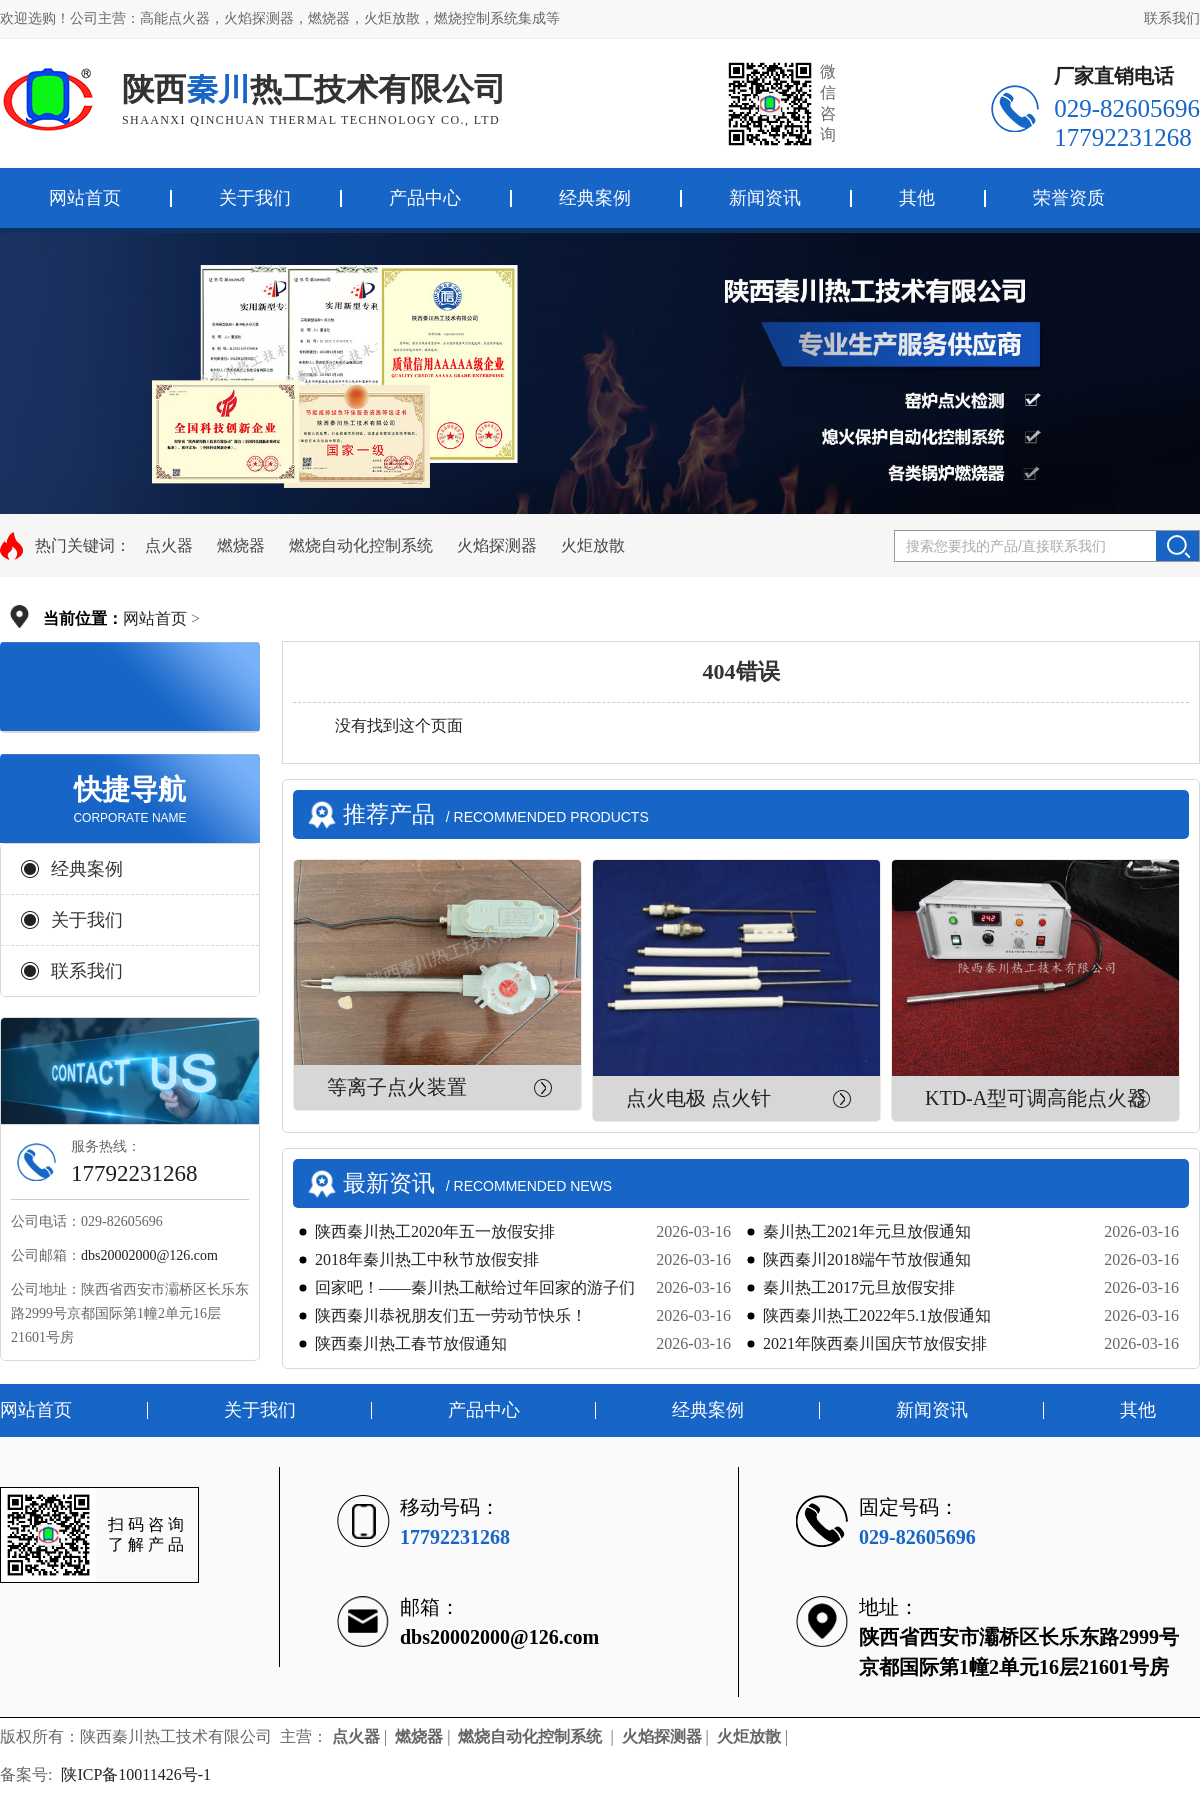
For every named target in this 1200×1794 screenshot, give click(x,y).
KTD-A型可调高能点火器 (1036, 1098)
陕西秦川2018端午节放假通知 (867, 1259)
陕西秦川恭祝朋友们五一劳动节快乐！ (451, 1315)
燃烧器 (241, 545)
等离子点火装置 (397, 1087)
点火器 (169, 545)
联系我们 (1172, 18)
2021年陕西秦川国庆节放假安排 (875, 1343)
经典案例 (595, 198)
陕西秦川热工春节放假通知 (411, 1343)
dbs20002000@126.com (149, 1255)
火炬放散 (593, 545)
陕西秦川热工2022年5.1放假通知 (877, 1315)
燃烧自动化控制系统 (361, 545)
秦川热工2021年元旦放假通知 (867, 1231)
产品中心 (425, 198)
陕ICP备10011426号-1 (138, 1774)
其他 (917, 198)
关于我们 (255, 198)
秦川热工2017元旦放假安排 (859, 1287)
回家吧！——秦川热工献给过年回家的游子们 (475, 1287)
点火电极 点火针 (698, 1098)
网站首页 (155, 618)
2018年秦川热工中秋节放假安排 (427, 1259)
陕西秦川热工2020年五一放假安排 (435, 1231)
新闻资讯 (765, 198)
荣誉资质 (1069, 198)
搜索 (1177, 546)
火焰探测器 (497, 545)
